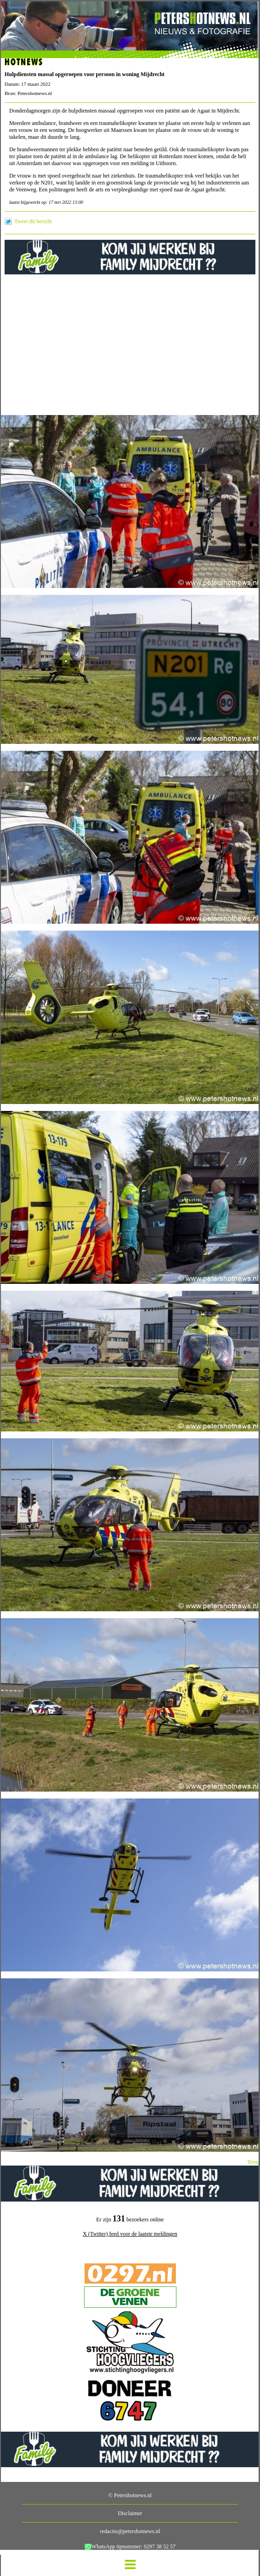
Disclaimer (130, 2513)
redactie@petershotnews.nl (130, 2531)
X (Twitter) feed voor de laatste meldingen (130, 2234)
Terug (253, 2162)
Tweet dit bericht (33, 221)
